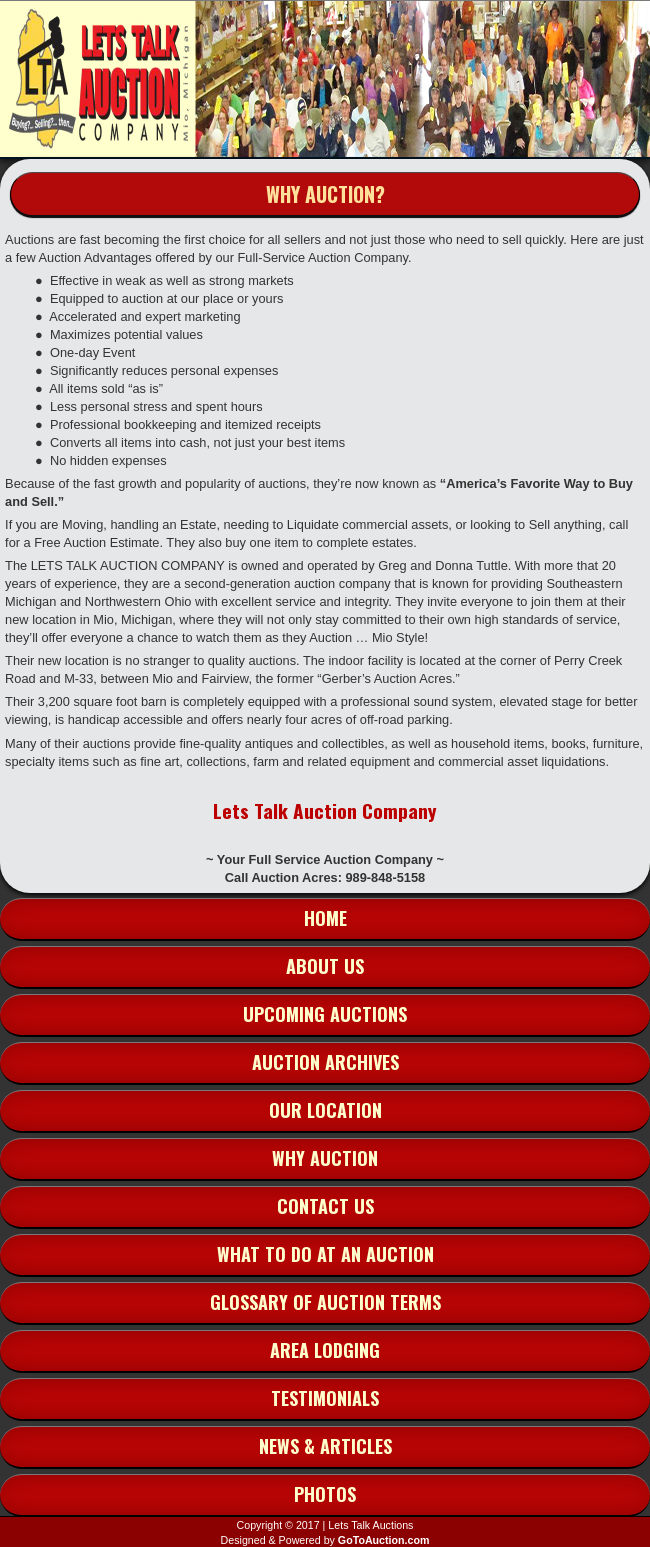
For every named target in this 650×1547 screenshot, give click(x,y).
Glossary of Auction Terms (325, 1302)
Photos (325, 1494)
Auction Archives (325, 1062)
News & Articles (325, 1446)
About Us (325, 966)
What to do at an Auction (325, 1254)
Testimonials (325, 1398)
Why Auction (325, 1158)
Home (325, 918)
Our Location (325, 1110)
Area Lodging (325, 1350)
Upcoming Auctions (325, 1014)
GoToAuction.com (384, 1540)
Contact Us (325, 1206)
